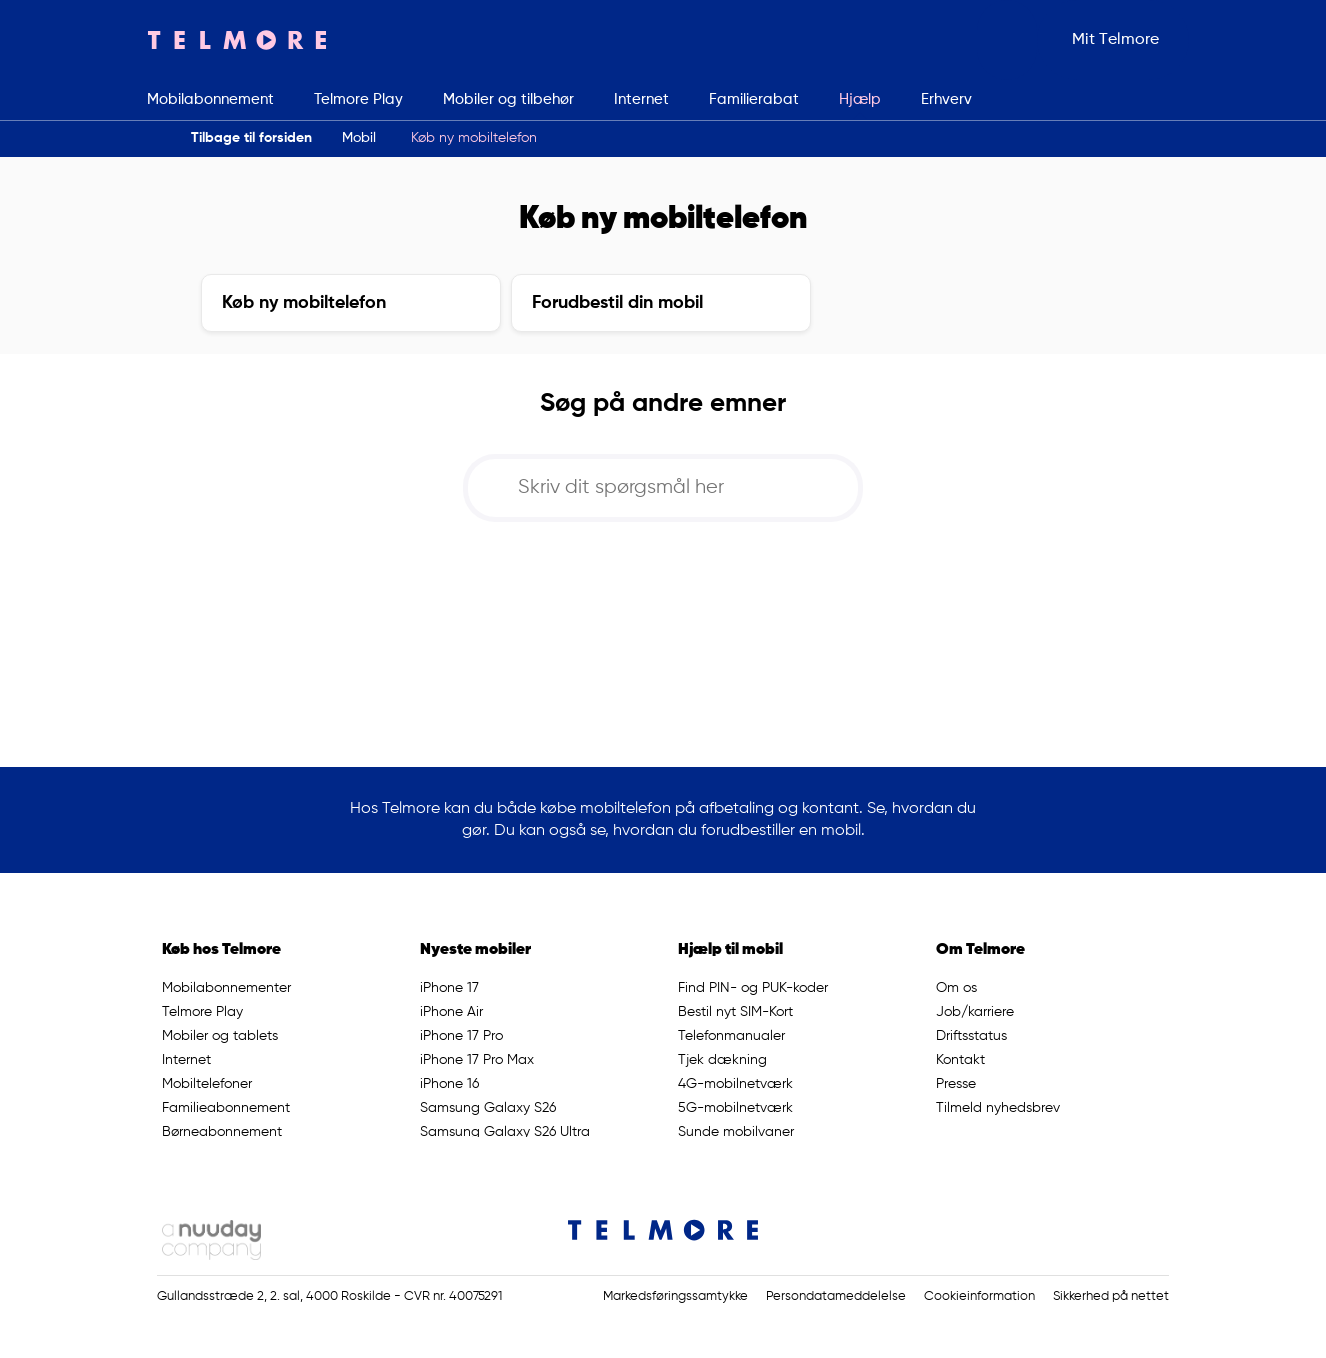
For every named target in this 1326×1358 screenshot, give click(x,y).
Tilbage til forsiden (251, 138)
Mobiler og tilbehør (508, 99)
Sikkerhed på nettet (1111, 1296)
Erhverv (946, 99)
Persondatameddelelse (836, 1296)
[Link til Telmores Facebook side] (1150, 1231)
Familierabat (754, 99)
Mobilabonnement (210, 99)
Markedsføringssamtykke (675, 1296)
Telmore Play (358, 99)
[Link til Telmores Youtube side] (1159, 1231)
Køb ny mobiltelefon (474, 138)
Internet (641, 99)
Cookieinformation (979, 1296)
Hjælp (860, 99)
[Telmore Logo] (237, 40)
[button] (1007, 40)
